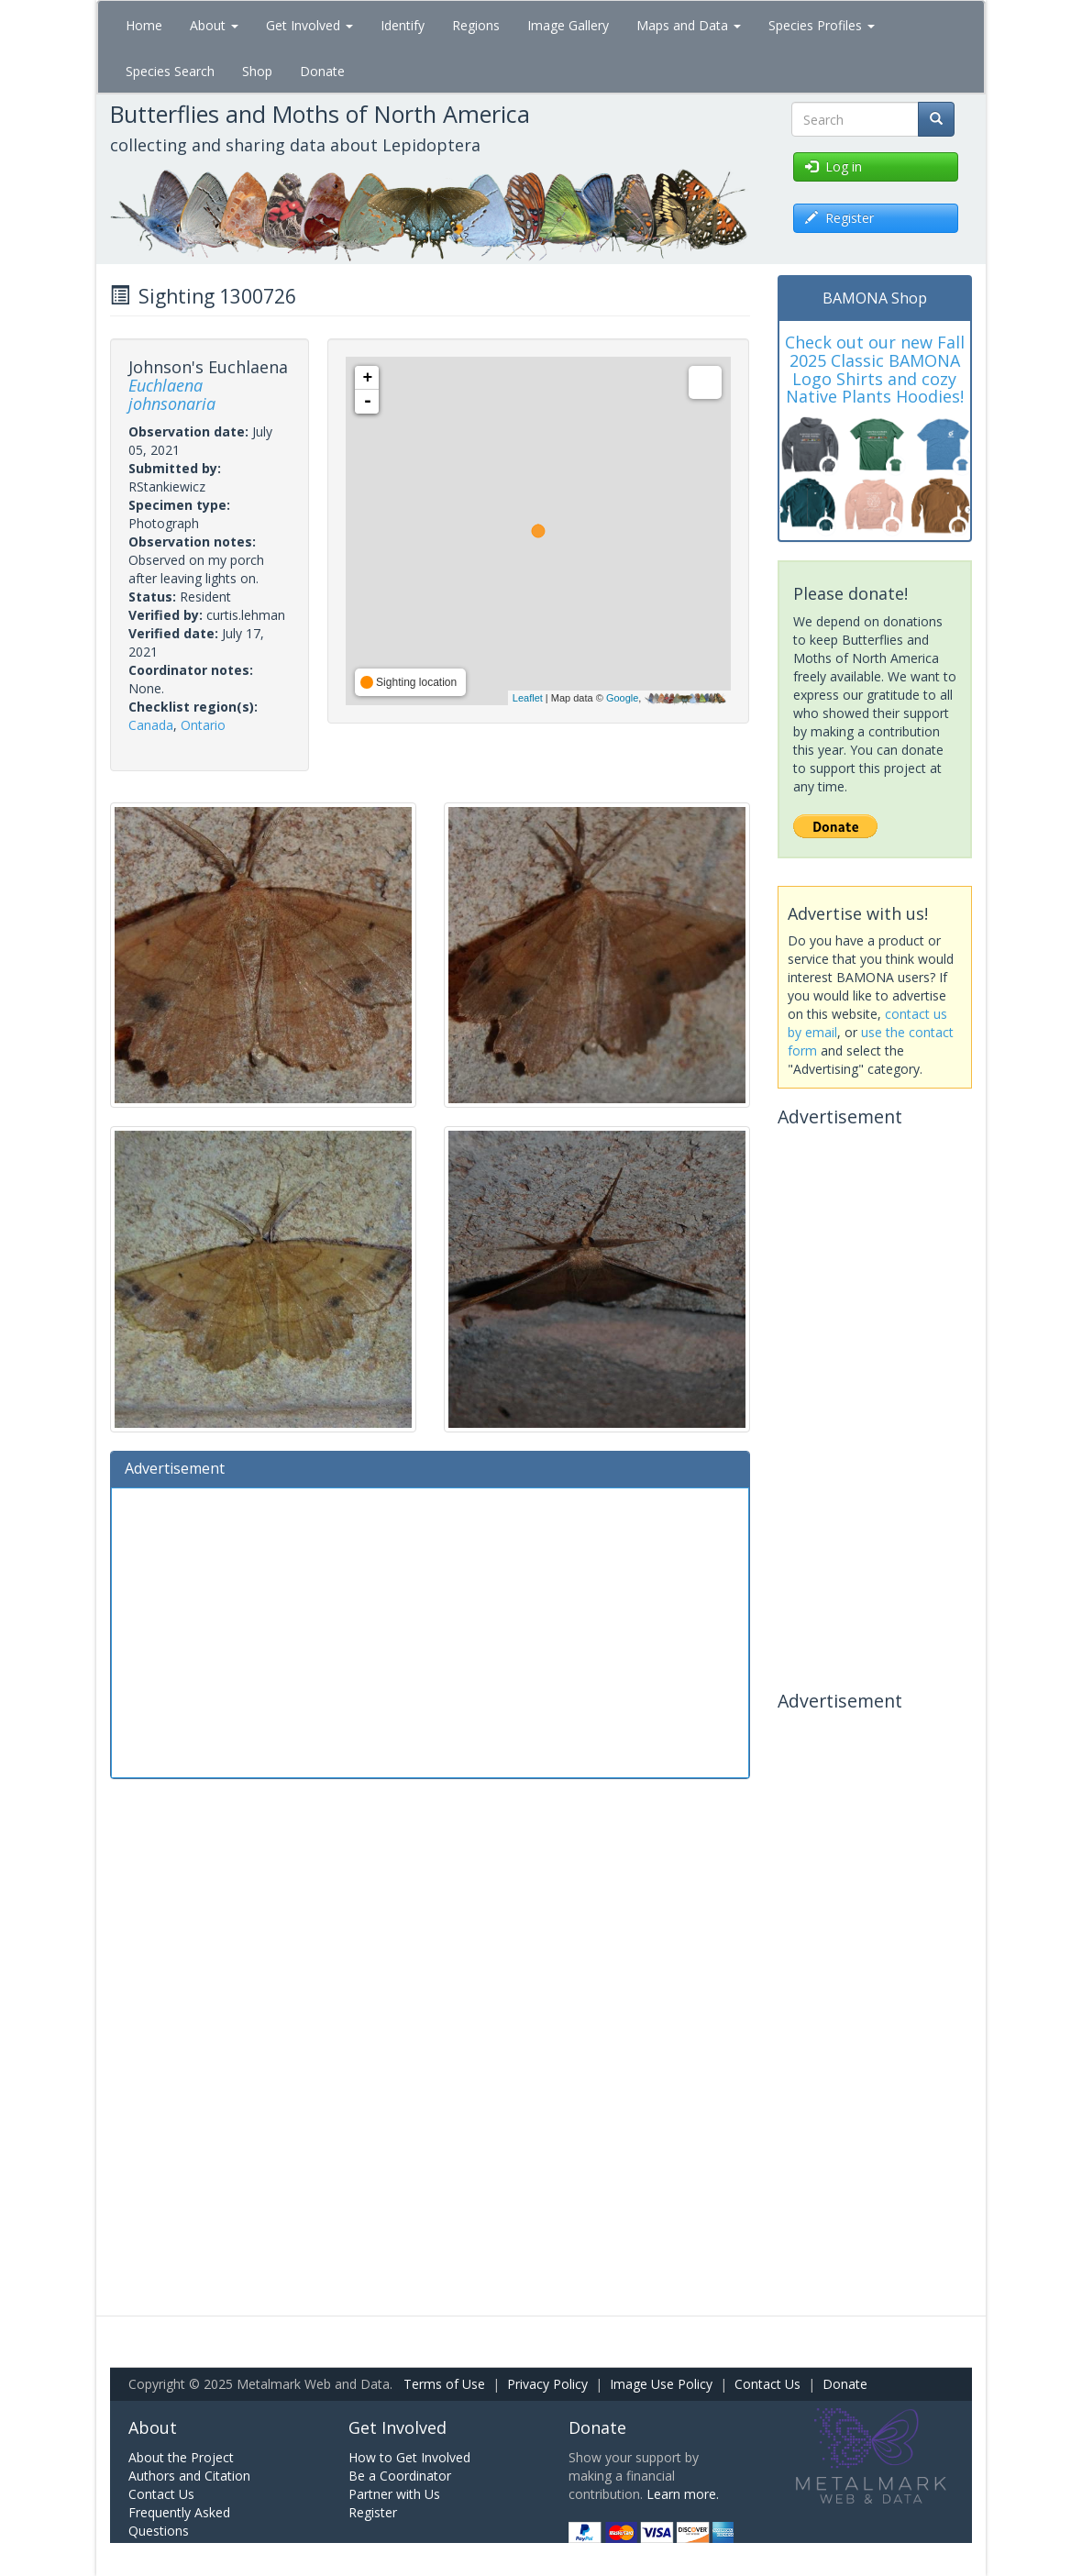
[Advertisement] (430, 1630)
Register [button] (839, 218)
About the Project (181, 2457)
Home (144, 25)
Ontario (203, 725)
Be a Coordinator (399, 2475)
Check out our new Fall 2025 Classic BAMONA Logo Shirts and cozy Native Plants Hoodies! (875, 369)
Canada (150, 725)
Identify (403, 25)
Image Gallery (568, 25)
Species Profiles (821, 25)
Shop (257, 71)
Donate (322, 71)
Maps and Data (688, 25)
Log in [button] (833, 166)
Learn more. (682, 2494)
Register (372, 2512)
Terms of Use (444, 2384)
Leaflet (528, 697)
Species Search (170, 71)
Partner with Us (394, 2494)
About (214, 25)
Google (622, 697)
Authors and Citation (189, 2475)
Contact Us (767, 2384)
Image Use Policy (661, 2384)
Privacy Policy (547, 2384)
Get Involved (309, 25)
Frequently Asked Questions (179, 2521)
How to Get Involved (409, 2457)
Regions (476, 25)
